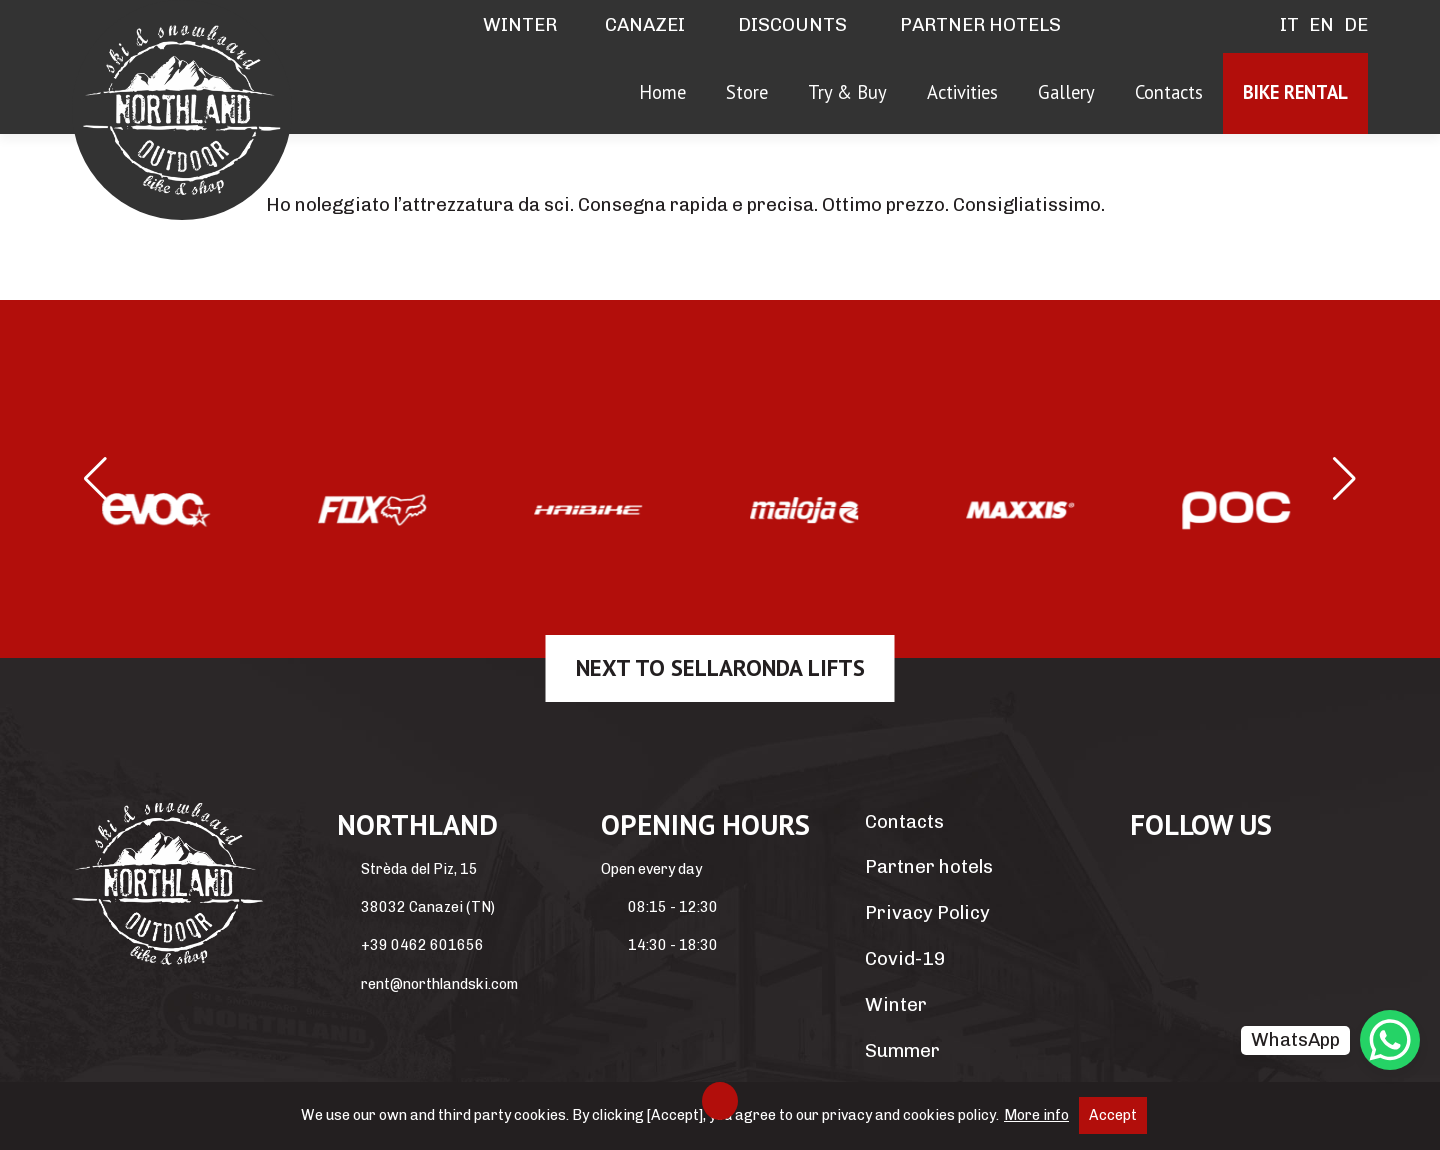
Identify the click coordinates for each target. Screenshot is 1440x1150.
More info (1036, 1115)
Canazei (645, 25)
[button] (95, 479)
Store (747, 92)
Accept (1113, 1115)
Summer (902, 1051)
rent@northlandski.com (439, 984)
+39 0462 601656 (422, 945)
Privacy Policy (927, 913)
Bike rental (1295, 92)
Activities (962, 92)
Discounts (790, 25)
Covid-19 (904, 959)
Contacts (1169, 92)
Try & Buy (847, 92)
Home (662, 92)
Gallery (1066, 92)
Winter (518, 25)
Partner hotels (978, 25)
